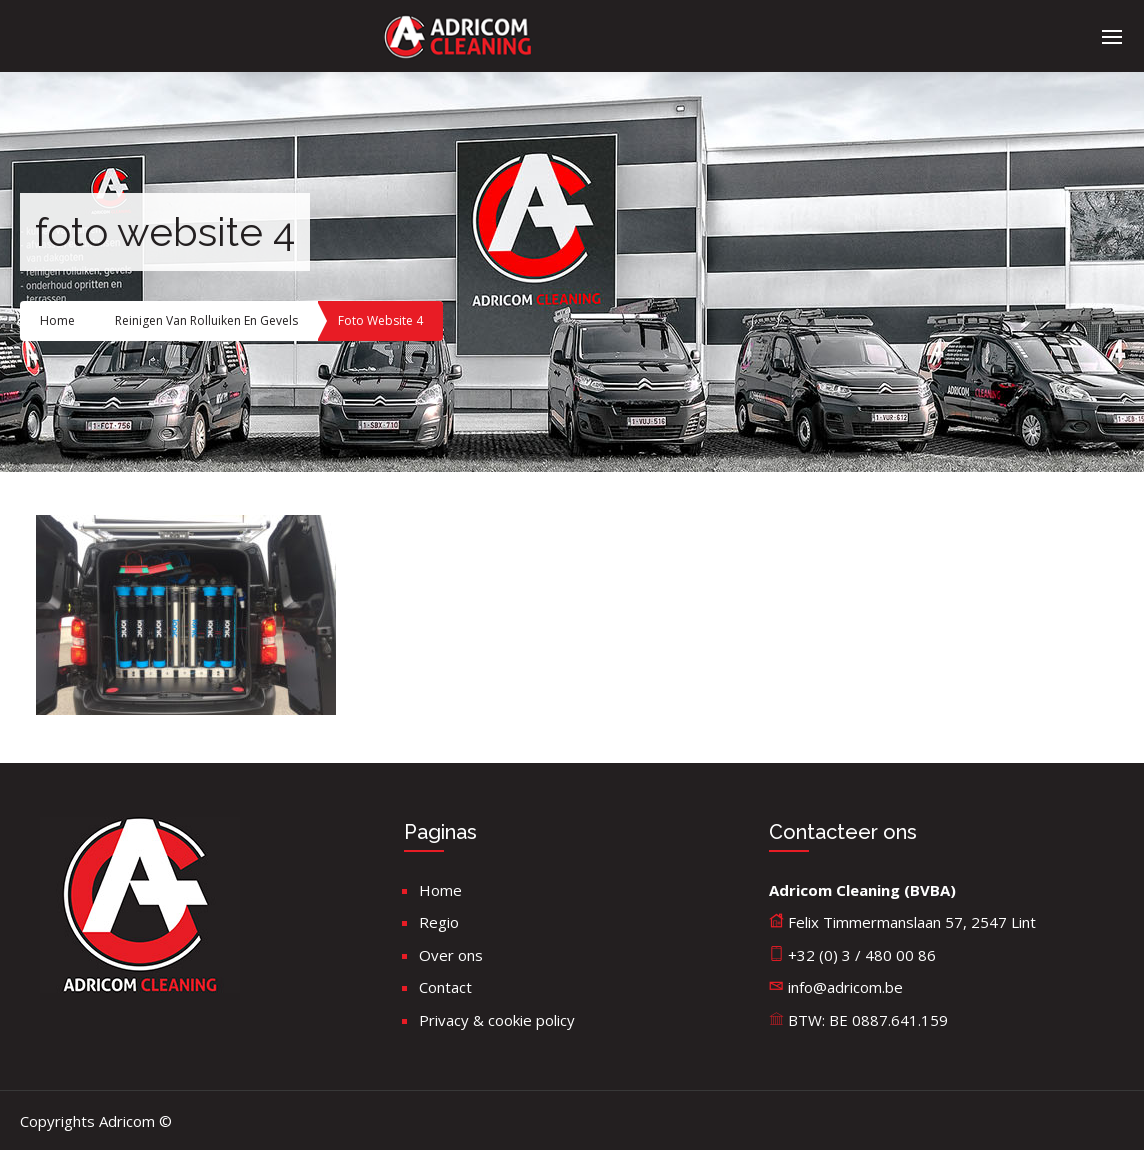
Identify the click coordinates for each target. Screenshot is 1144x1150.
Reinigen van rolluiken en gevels (206, 320)
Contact (445, 987)
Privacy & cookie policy (497, 1020)
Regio (439, 922)
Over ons (451, 955)
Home (57, 320)
